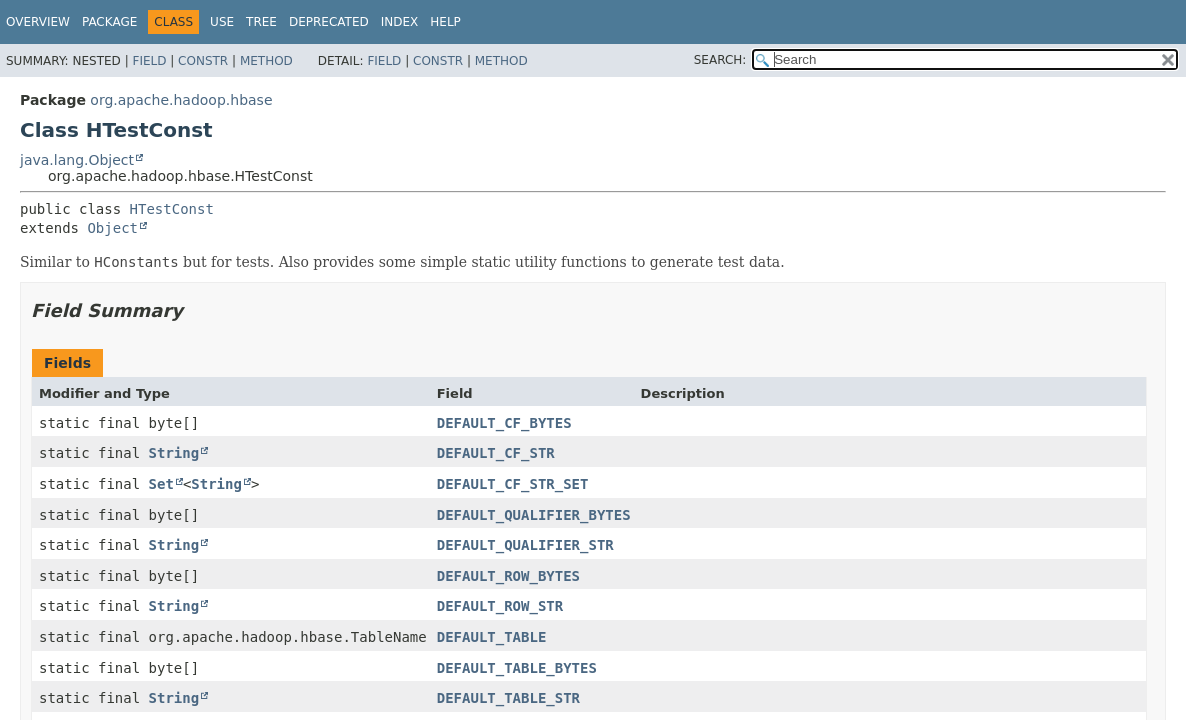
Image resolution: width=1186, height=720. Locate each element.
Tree (261, 22)
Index (400, 22)
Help (445, 22)
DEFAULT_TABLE (492, 637)
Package (109, 22)
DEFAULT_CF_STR (496, 453)
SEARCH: (720, 60)
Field (149, 61)
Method (266, 61)
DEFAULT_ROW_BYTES (508, 576)
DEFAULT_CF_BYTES (504, 423)
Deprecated (329, 22)
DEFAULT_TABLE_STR (508, 698)
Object (112, 228)
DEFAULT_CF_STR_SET (513, 484)
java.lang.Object (77, 160)
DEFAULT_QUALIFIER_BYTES (534, 515)
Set (161, 484)
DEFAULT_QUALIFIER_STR (525, 545)
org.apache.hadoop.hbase (181, 100)
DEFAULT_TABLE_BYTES (517, 668)
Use (222, 22)
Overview (38, 22)
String (174, 453)
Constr (203, 61)
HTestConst (172, 209)
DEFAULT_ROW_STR (500, 606)
